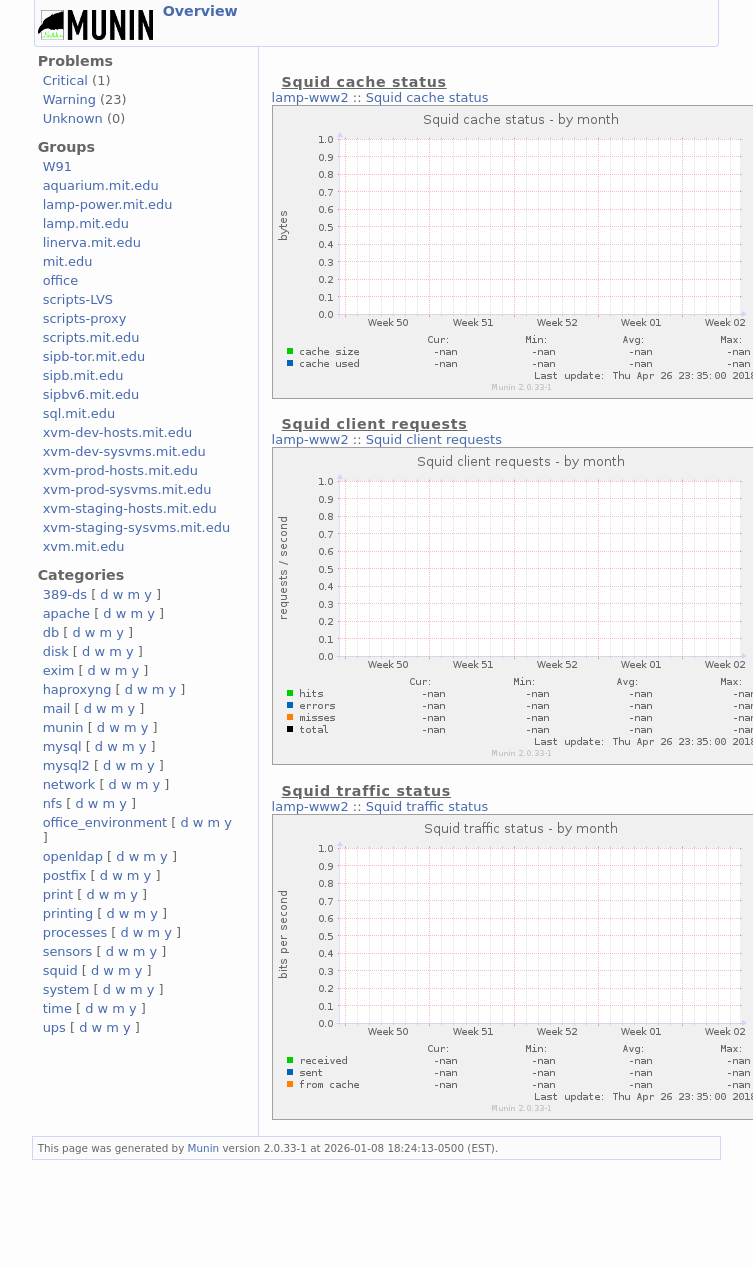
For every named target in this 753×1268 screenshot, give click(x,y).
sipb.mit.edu (83, 375)
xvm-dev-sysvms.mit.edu (124, 451)
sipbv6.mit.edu (91, 394)
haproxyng (77, 689)
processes (75, 932)
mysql (62, 746)
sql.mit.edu (79, 413)
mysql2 (66, 765)
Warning (69, 99)
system (66, 989)
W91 (57, 166)
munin (63, 727)
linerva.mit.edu (92, 242)
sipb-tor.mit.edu (94, 356)
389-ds (65, 594)
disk (56, 651)
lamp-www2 (310, 97)
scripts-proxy (85, 318)
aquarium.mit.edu (101, 185)
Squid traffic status (427, 806)
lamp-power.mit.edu (108, 204)
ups (54, 1027)
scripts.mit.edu (91, 337)
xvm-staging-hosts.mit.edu (130, 508)
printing (68, 913)
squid (60, 970)
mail (57, 708)
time (57, 1008)
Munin (204, 1148)
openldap (73, 856)
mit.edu (68, 261)
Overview (200, 11)
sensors (68, 951)
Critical (65, 80)
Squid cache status (427, 97)
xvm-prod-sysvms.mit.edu (127, 489)
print (58, 894)
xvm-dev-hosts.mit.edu (117, 432)
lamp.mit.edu (86, 223)
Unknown (73, 118)
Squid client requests (434, 439)
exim (59, 670)
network (69, 784)
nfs (53, 803)
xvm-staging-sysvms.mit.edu (136, 527)
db (51, 632)
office (61, 280)
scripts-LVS (78, 299)
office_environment (105, 822)
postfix (65, 875)
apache (66, 613)
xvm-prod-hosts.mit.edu (120, 470)
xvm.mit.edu (84, 546)
